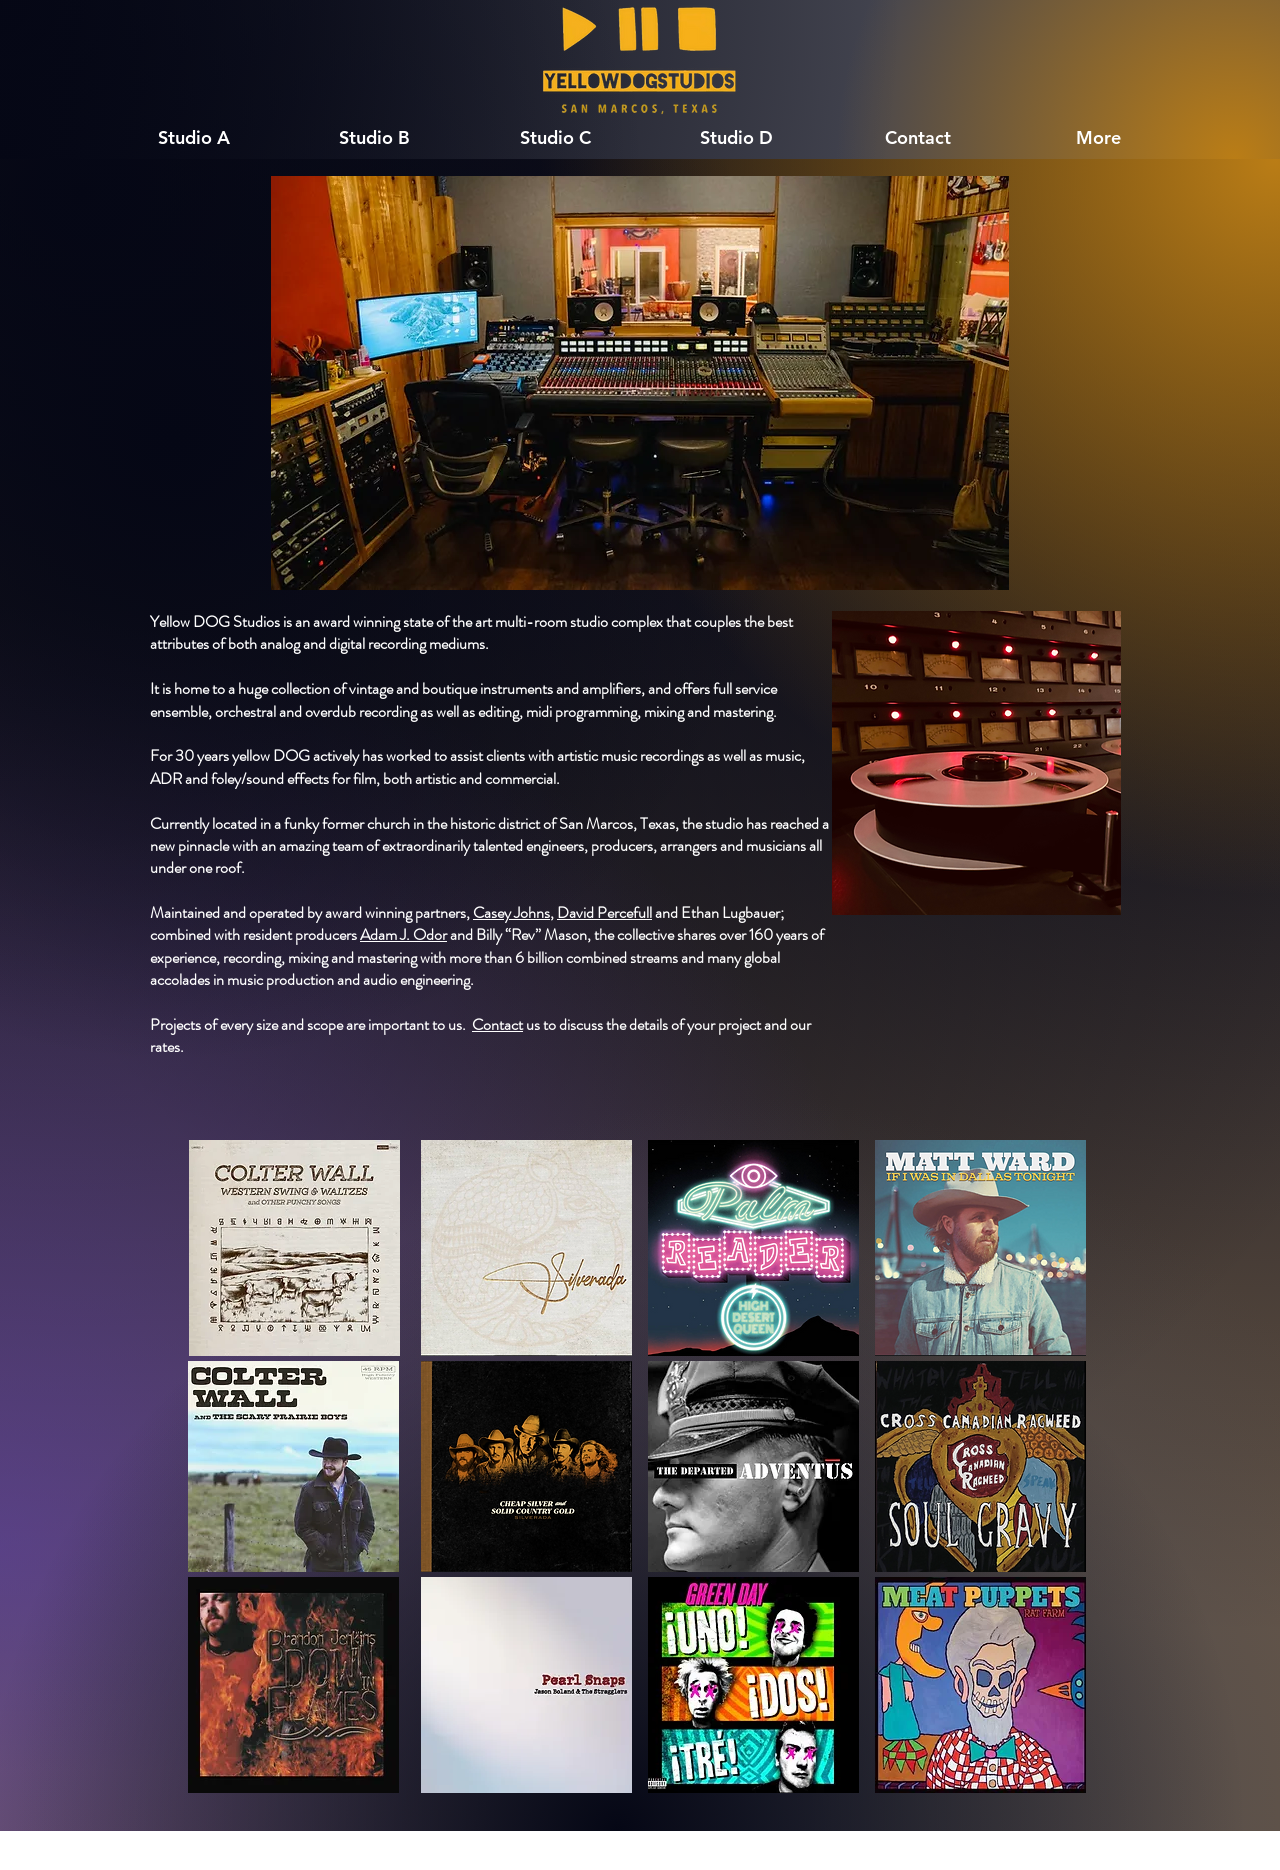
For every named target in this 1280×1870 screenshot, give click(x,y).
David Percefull (604, 912)
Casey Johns (511, 912)
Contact (497, 1024)
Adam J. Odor (403, 934)
